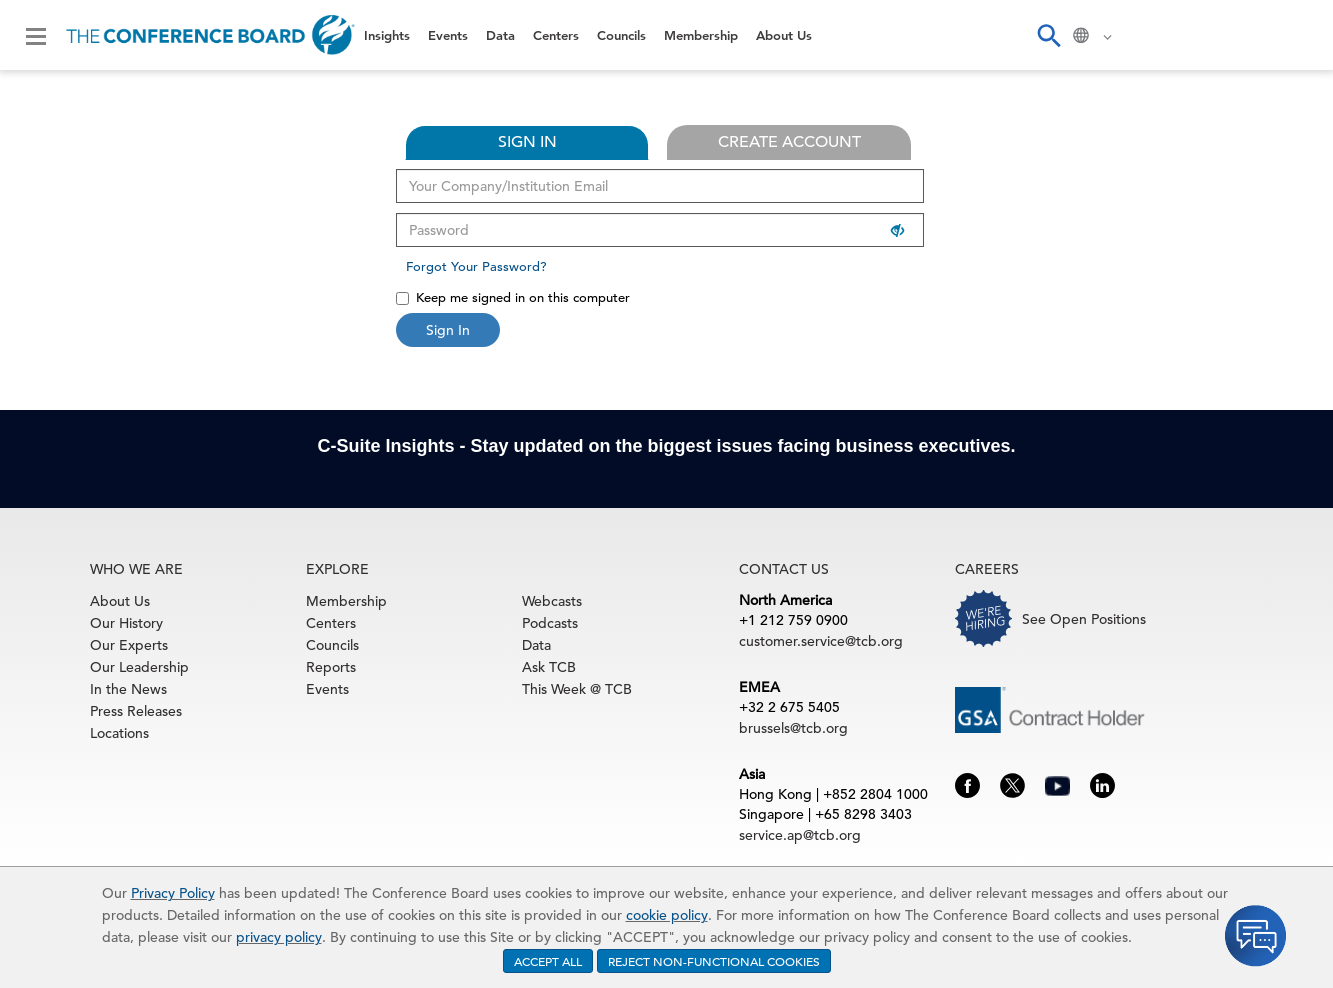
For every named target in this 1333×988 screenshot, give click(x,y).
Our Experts (129, 645)
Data (500, 35)
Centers (556, 35)
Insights (387, 35)
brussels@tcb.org (793, 728)
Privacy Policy (173, 893)
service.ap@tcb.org (800, 835)
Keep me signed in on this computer (513, 297)
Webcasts (552, 601)
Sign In (448, 330)
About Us (784, 35)
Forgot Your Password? (476, 266)
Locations (119, 733)
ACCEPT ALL (548, 961)
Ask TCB (549, 667)
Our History (126, 623)
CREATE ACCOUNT (789, 142)
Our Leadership (139, 667)
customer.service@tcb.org (821, 641)
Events (448, 35)
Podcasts (550, 623)
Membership (701, 35)
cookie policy (667, 915)
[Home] (210, 35)
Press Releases (136, 711)
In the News (128, 689)
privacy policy (279, 937)
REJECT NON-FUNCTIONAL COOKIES (714, 961)
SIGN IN (527, 142)
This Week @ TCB (577, 689)
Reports (331, 667)
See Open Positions (1084, 619)
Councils (621, 35)
